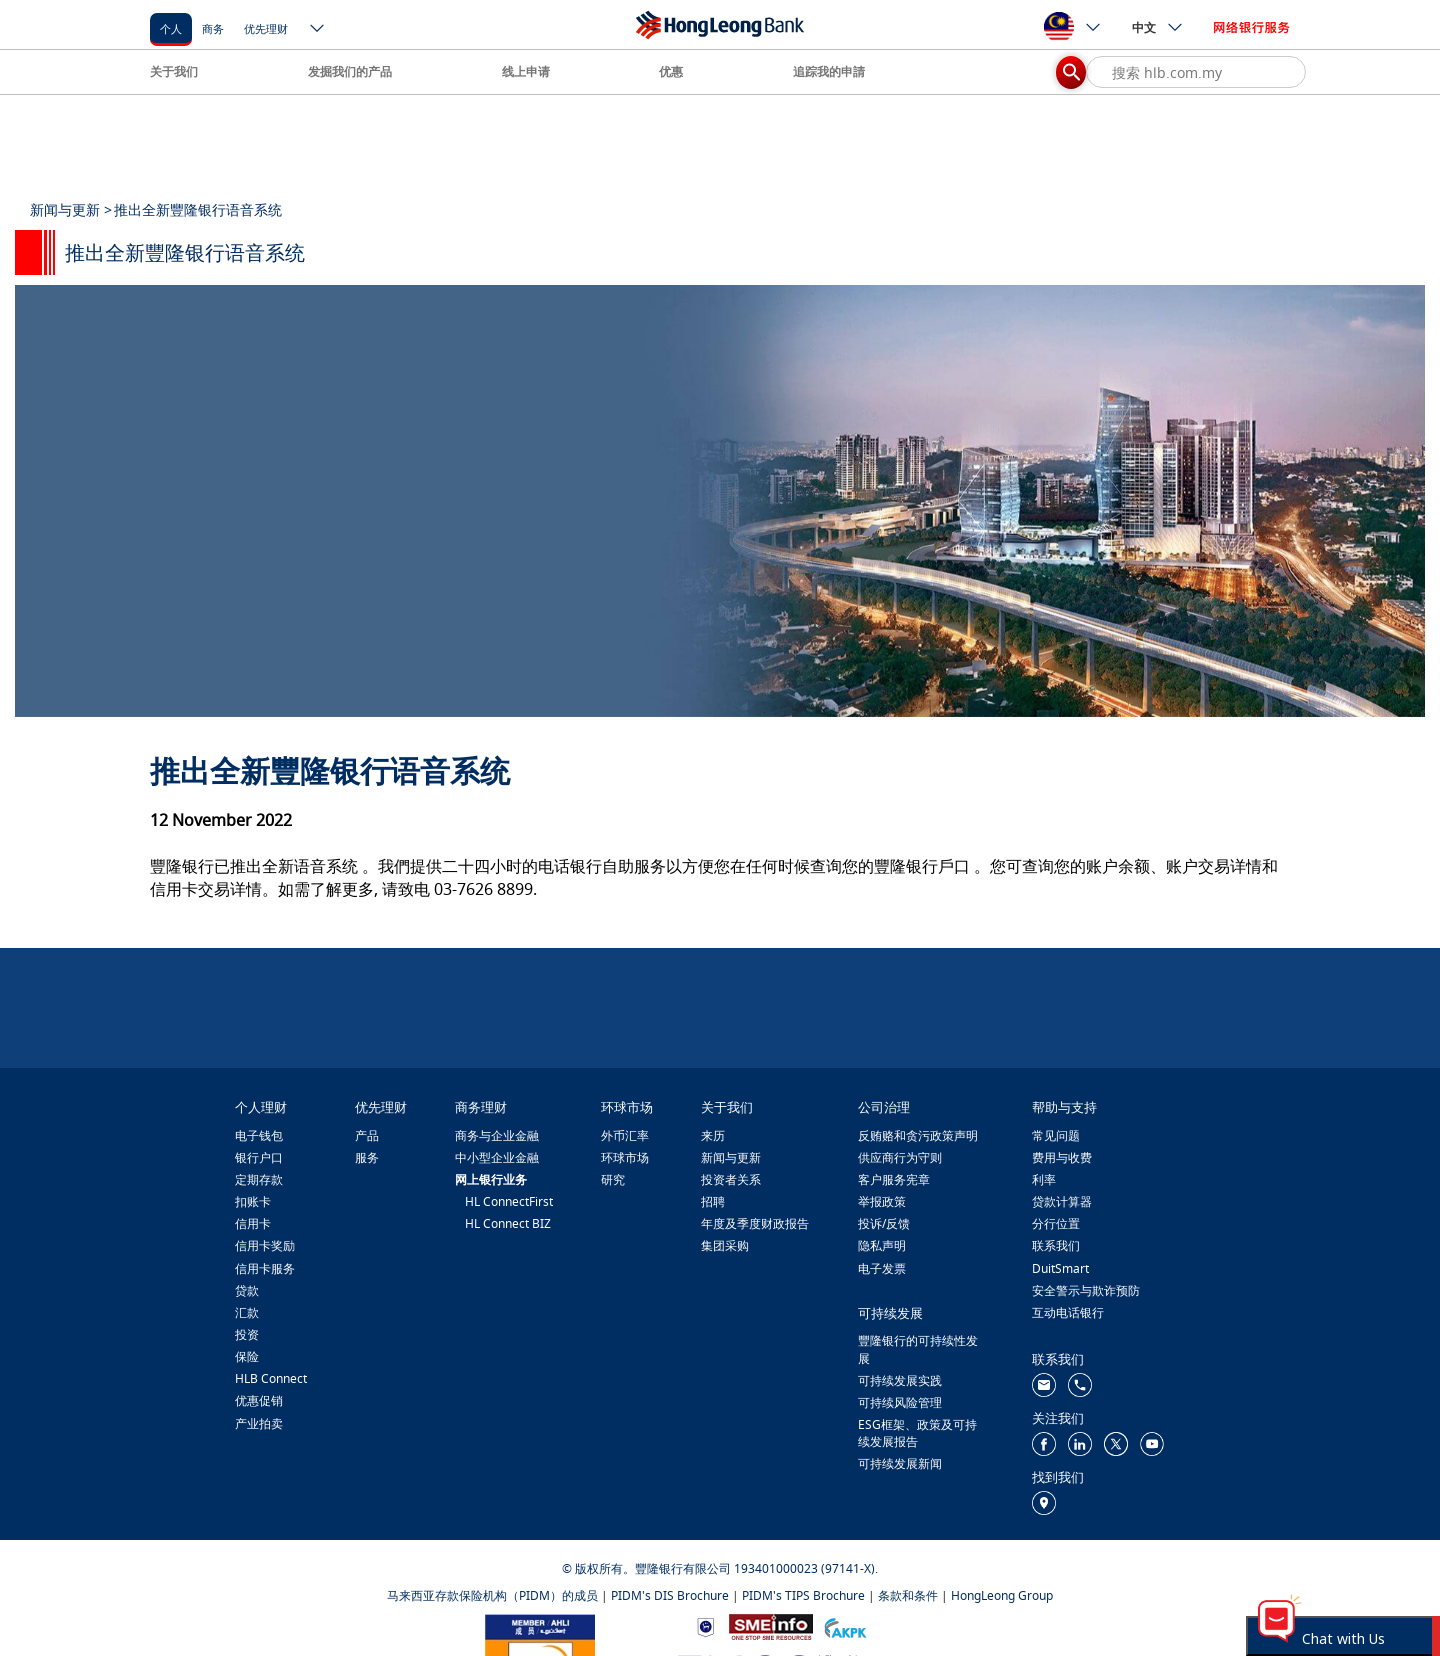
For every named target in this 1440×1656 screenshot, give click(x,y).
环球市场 (625, 1157)
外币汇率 (625, 1135)
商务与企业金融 (497, 1135)
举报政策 (882, 1201)
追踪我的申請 (829, 71)
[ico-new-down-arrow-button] (318, 30)
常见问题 (1056, 1135)
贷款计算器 (1062, 1201)
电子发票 (882, 1268)
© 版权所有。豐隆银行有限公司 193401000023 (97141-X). (720, 1568)
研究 (613, 1179)
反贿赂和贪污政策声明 (918, 1135)
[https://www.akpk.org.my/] (845, 1626)
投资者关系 (731, 1179)
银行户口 (259, 1157)
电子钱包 (259, 1135)
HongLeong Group (1002, 1595)
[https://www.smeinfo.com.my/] (771, 1625)
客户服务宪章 (894, 1179)
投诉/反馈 (884, 1223)
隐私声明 (882, 1245)
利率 (1044, 1179)
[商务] (213, 27)
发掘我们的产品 (350, 71)
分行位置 (1056, 1223)
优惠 (671, 71)
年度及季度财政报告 (755, 1223)
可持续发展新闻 (900, 1463)
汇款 (247, 1312)
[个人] (171, 27)
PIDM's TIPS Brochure (803, 1595)
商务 (213, 28)
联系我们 (1056, 1245)
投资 (247, 1334)
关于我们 (174, 71)
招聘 (713, 1201)
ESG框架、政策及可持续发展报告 (917, 1433)
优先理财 (266, 28)
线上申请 (526, 71)
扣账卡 (253, 1201)
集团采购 (725, 1245)
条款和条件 (908, 1595)
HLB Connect (271, 1378)
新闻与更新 (731, 1157)
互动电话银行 (1068, 1312)
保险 (247, 1356)
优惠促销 (259, 1400)
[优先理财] (266, 27)
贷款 (247, 1290)
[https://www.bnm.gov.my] (705, 1626)
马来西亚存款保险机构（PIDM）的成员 (492, 1595)
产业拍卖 (259, 1423)
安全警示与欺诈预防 (1086, 1290)
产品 (367, 1135)
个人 (171, 28)
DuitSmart (1060, 1268)
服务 (367, 1157)
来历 (713, 1135)
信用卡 (253, 1223)
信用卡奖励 (265, 1245)
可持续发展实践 (900, 1380)
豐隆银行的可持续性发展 (918, 1349)
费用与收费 (1062, 1157)
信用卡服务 (265, 1268)
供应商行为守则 (900, 1157)
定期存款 (259, 1179)
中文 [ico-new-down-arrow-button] (1158, 27)
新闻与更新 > (71, 209)
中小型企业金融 (497, 1157)
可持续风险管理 (900, 1402)
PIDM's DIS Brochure (670, 1595)
